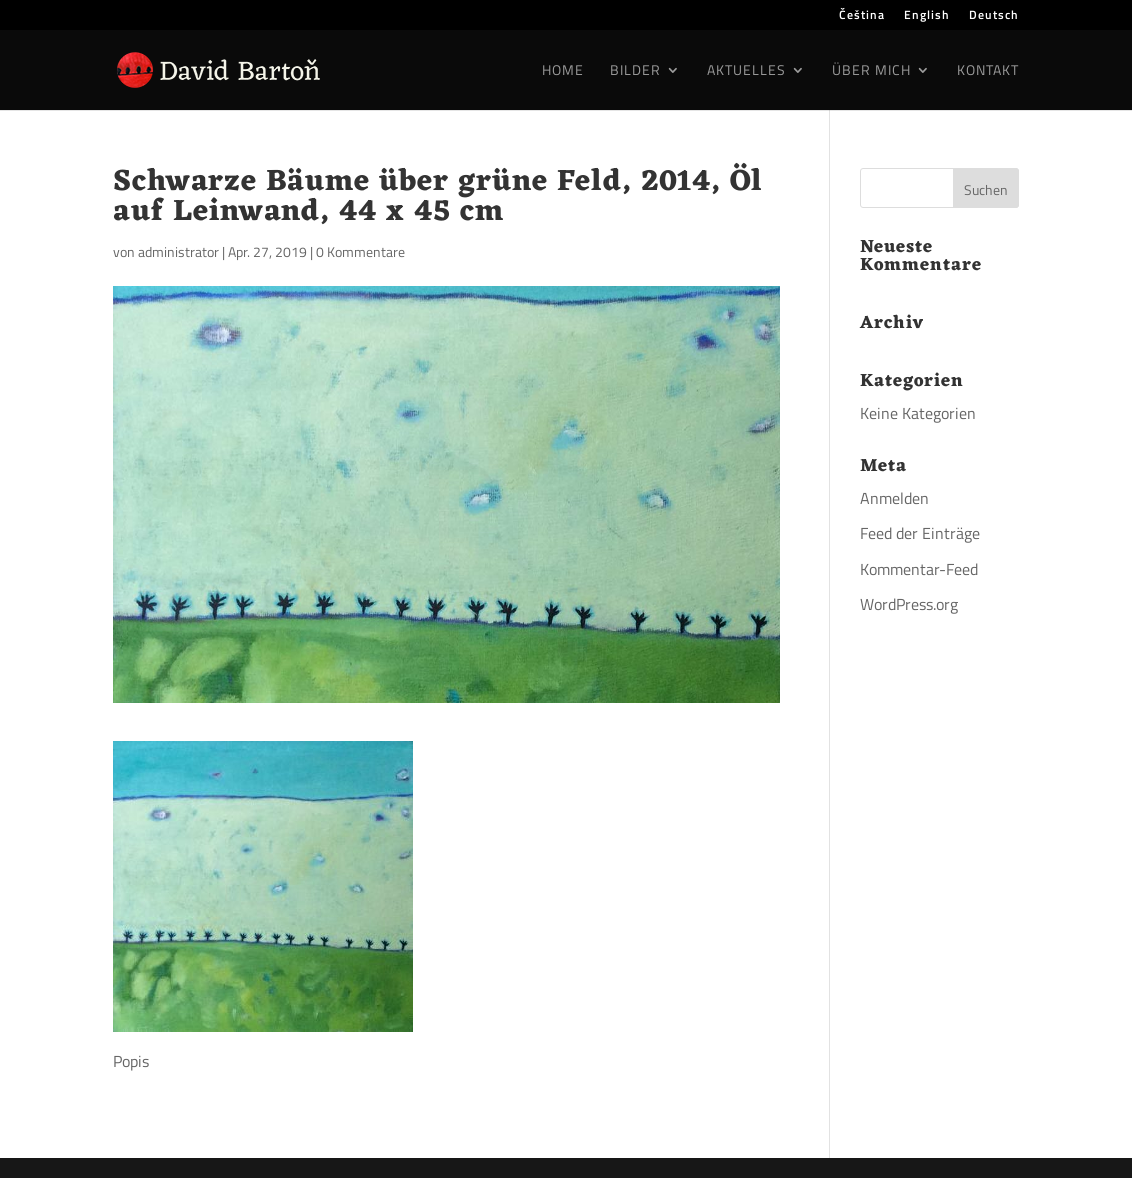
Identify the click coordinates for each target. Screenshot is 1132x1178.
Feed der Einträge (920, 533)
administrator (178, 251)
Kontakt (988, 71)
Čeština (862, 16)
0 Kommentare (360, 251)
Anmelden (894, 498)
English (927, 16)
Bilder (635, 71)
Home (563, 71)
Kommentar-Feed (919, 569)
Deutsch (994, 16)
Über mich (871, 71)
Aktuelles (746, 71)
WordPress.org (909, 604)
